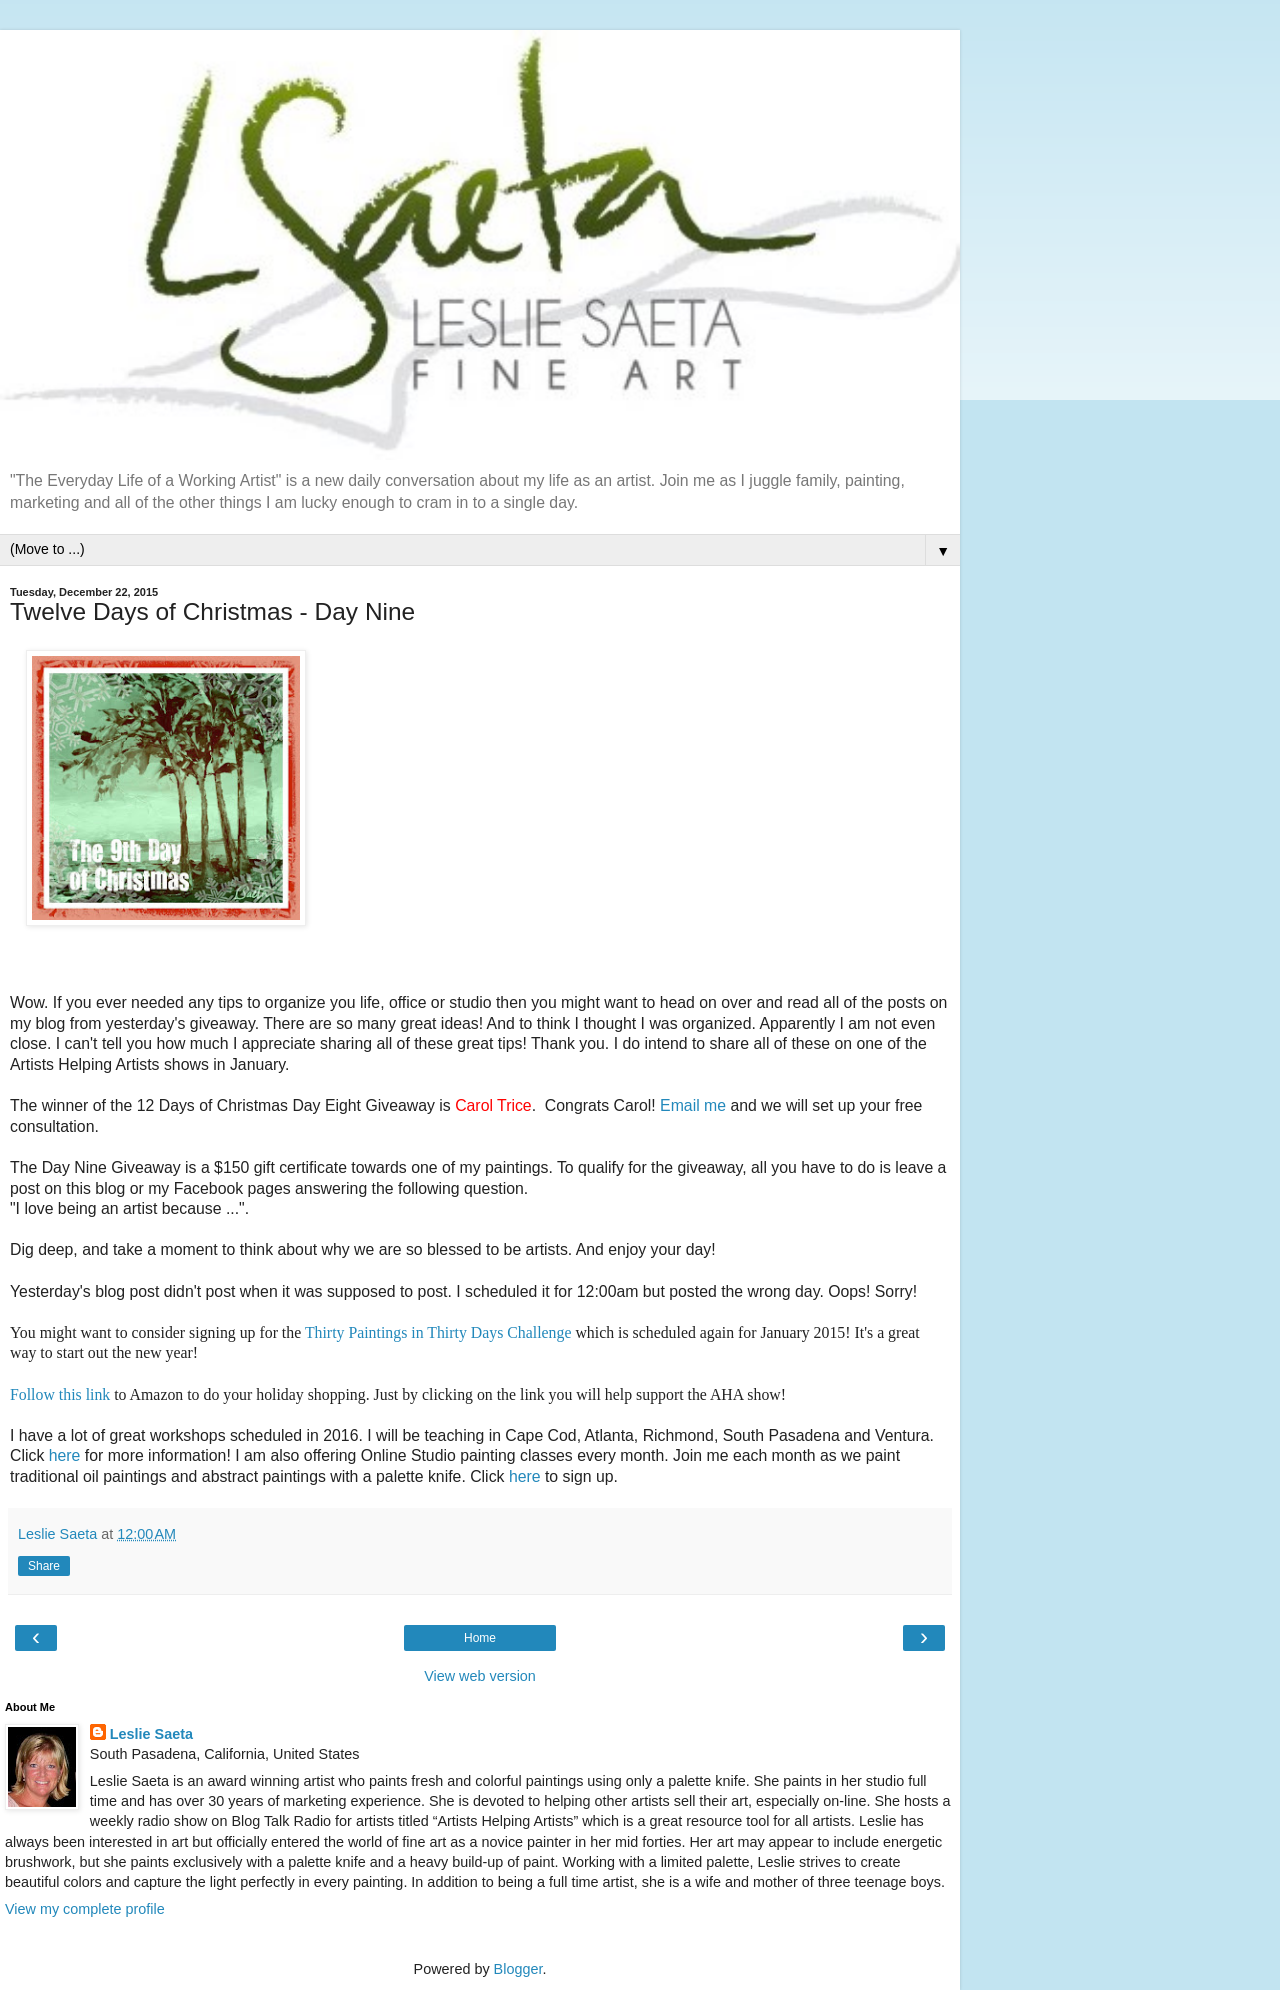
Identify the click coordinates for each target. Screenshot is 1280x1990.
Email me (693, 1105)
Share (44, 1566)
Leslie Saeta (151, 1734)
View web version (480, 1676)
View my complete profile (85, 1909)
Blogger (518, 1969)
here (65, 1455)
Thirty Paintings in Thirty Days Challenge (438, 1332)
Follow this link (60, 1394)
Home (480, 1638)
